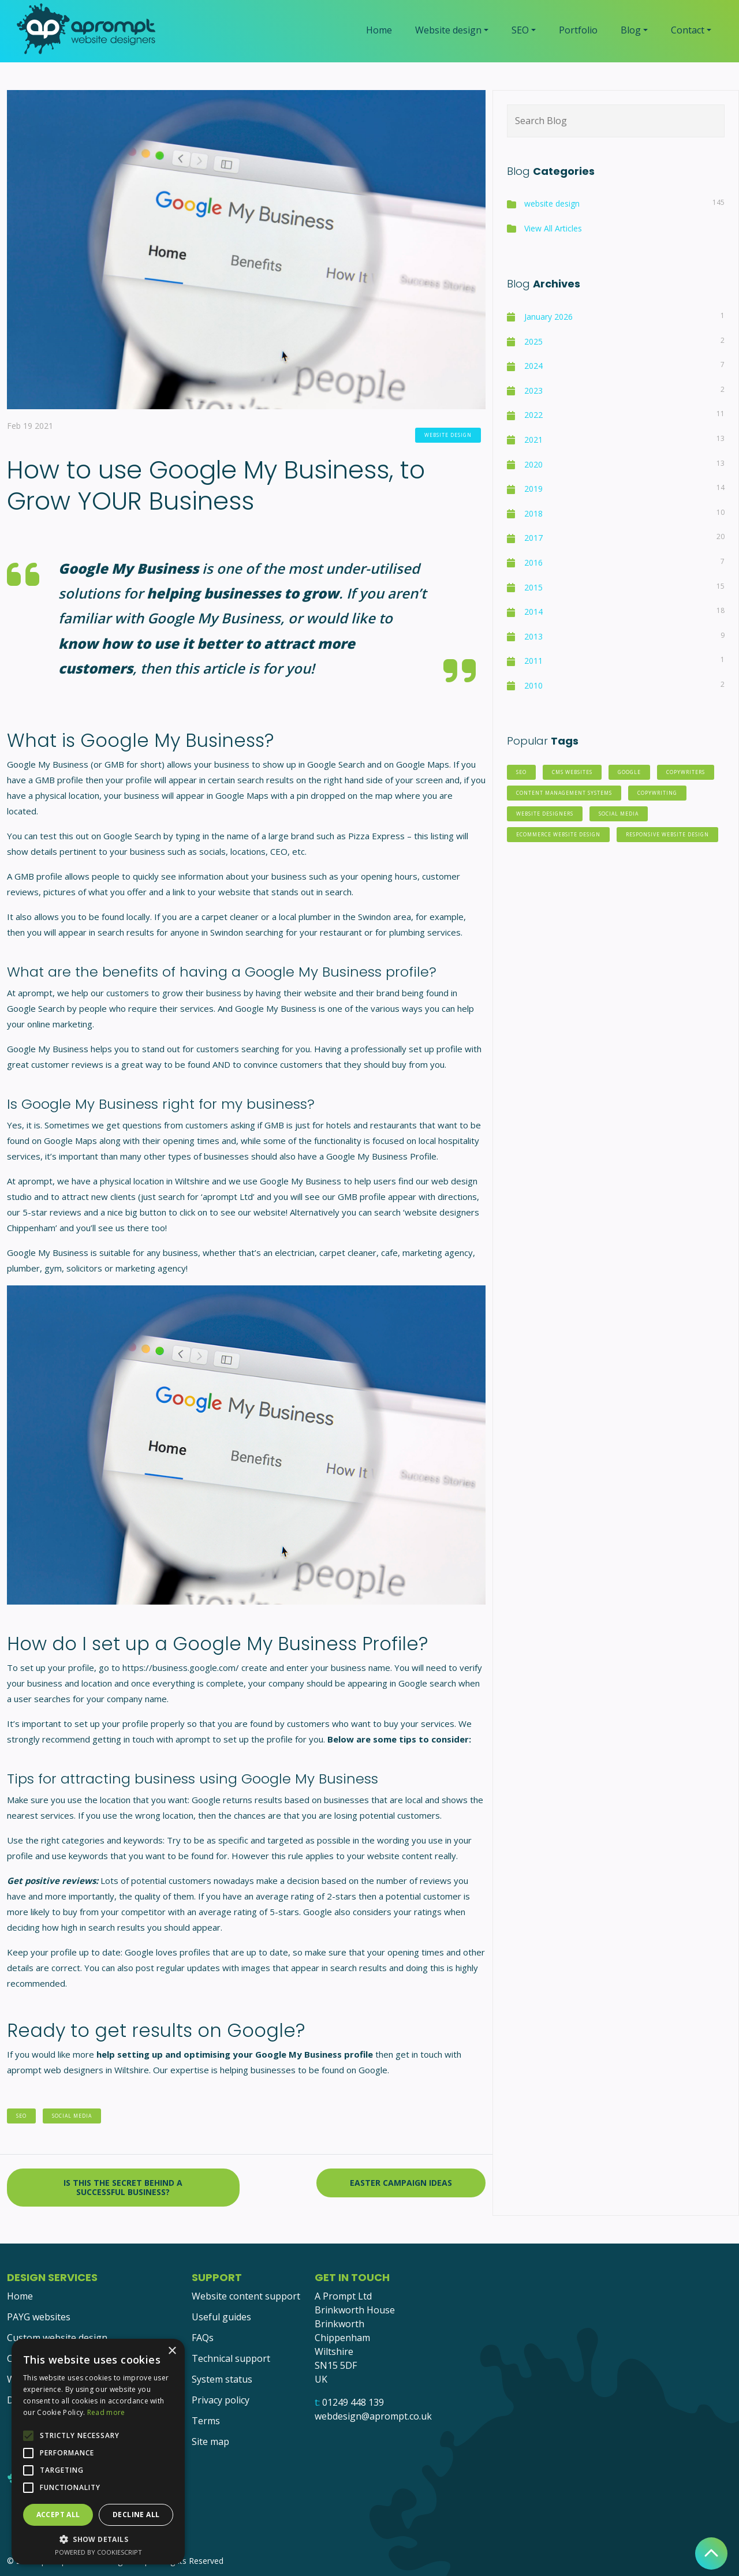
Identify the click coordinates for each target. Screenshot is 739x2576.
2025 (533, 341)
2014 (533, 611)
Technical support (231, 2358)
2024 (533, 365)
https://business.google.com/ (180, 1667)
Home (379, 30)
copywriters (685, 772)
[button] (98, 2539)
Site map (210, 2441)
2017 (533, 537)
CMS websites (572, 772)
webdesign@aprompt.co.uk (373, 2416)
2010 (533, 685)
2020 (533, 464)
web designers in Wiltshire (96, 2070)
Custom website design (57, 2337)
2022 (533, 414)
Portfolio (578, 30)
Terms (206, 2420)
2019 (533, 488)
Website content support (246, 2296)
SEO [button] (520, 30)
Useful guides (221, 2316)
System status (222, 2379)
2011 (533, 660)
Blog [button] (631, 30)
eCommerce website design (558, 834)
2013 (533, 636)
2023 (533, 390)
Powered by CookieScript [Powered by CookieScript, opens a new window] (98, 2552)
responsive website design (667, 834)
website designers (544, 813)
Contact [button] (687, 30)
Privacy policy (220, 2400)
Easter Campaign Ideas (401, 2182)
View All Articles (553, 228)
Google (629, 772)
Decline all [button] (136, 2514)
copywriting (657, 793)
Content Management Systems (564, 793)
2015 (533, 587)
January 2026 (548, 316)
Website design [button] (448, 30)
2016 (533, 562)
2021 (533, 439)
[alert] (98, 2451)
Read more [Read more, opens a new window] (106, 2412)
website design (448, 435)
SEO (21, 2116)
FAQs (203, 2337)
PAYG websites (38, 2316)
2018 (533, 513)
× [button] (171, 2351)
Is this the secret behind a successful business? (123, 2187)
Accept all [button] (58, 2514)
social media (72, 2116)
